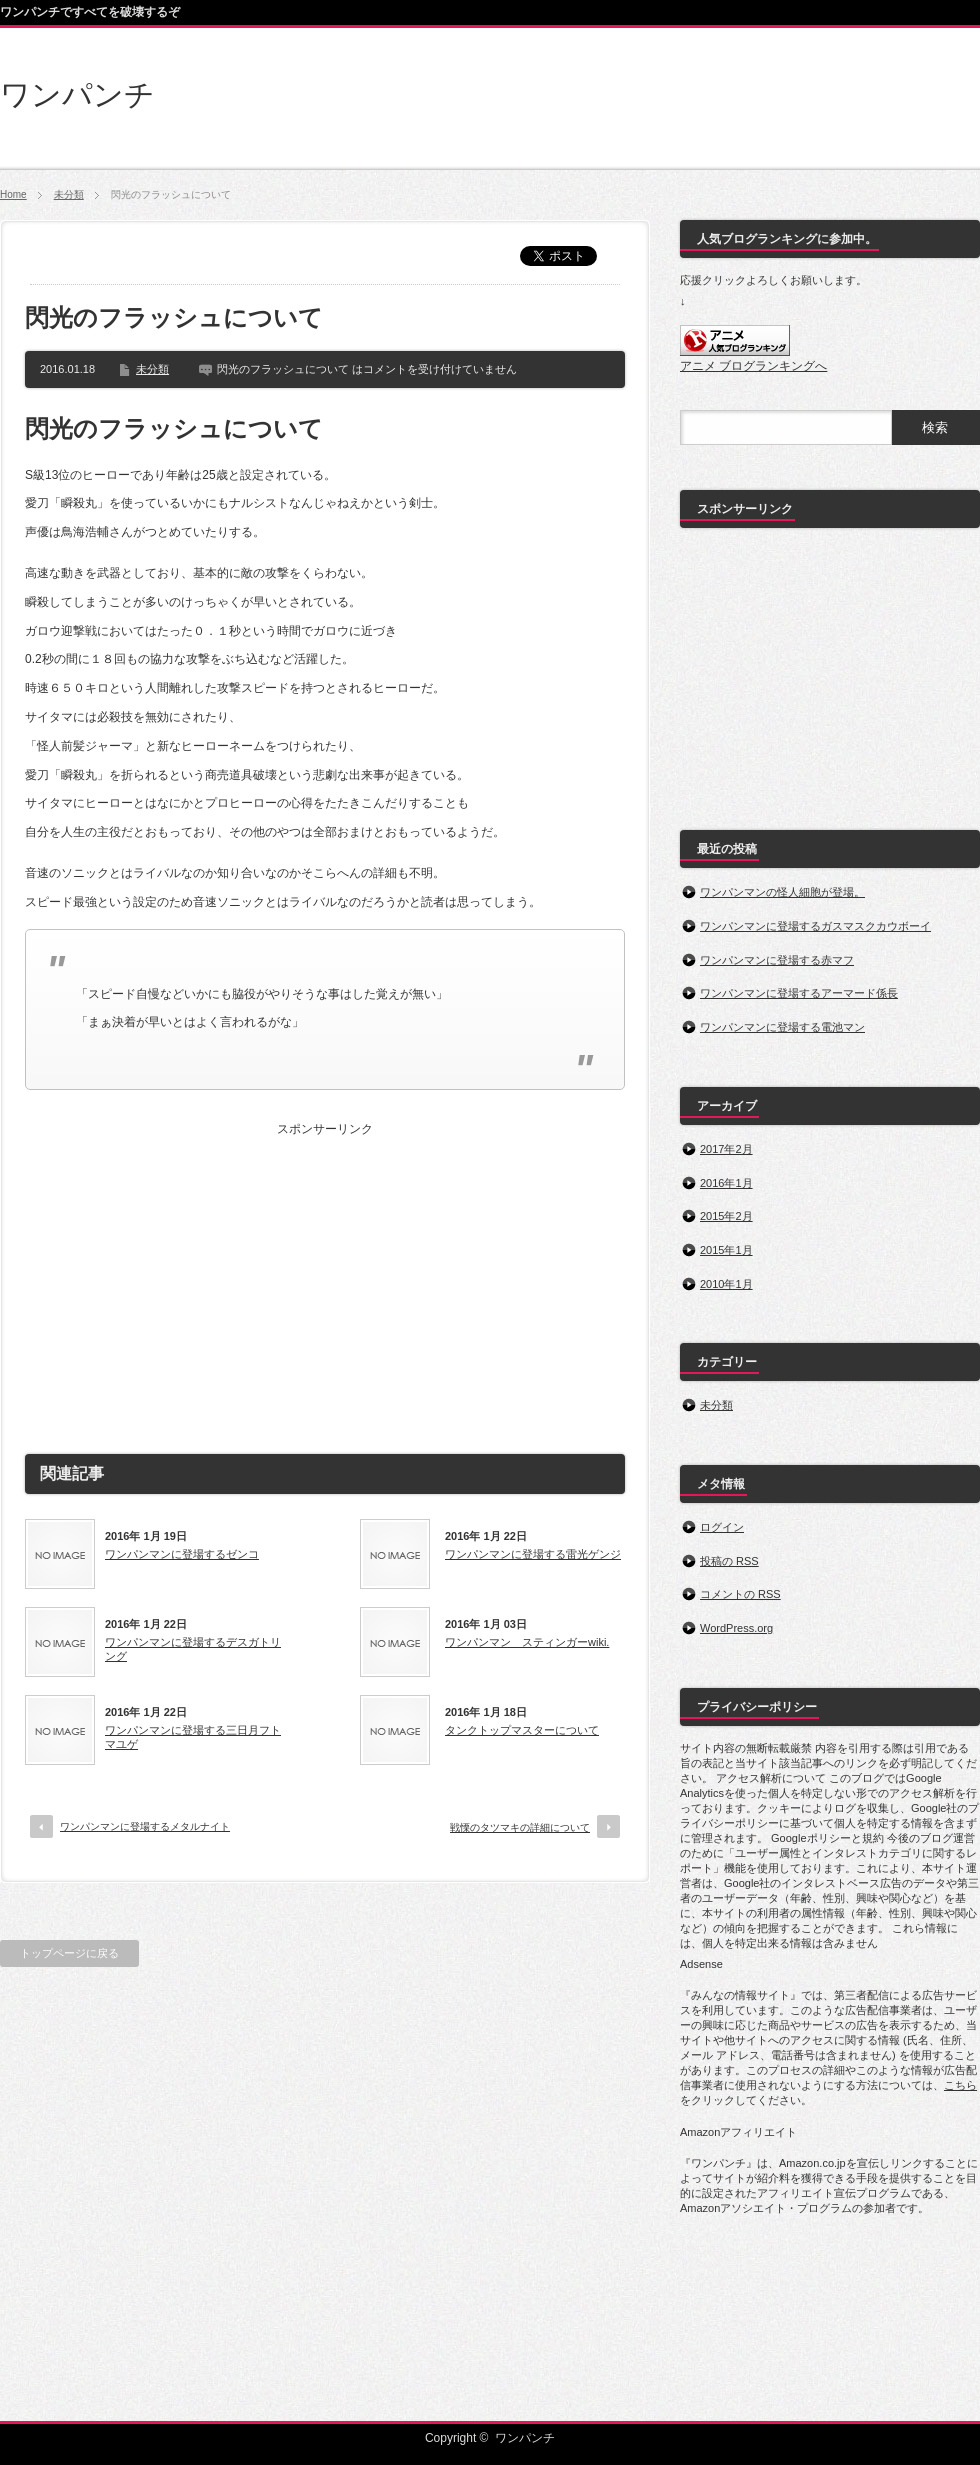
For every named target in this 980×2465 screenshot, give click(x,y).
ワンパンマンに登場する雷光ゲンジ (533, 1554)
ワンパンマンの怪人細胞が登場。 (782, 892)
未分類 (69, 194)
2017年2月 (726, 1149)
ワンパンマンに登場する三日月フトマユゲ (193, 1737)
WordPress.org (736, 1628)
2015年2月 (726, 1216)
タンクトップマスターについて (522, 1730)
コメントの (740, 1594)
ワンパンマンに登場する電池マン (782, 1027)
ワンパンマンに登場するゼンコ (182, 1554)
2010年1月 (726, 1284)
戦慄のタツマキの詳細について (520, 1827)
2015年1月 (726, 1250)
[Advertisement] (325, 1281)
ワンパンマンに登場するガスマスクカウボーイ (815, 926)
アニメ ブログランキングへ (753, 366)
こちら (960, 2085)
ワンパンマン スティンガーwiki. (527, 1642)
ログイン (722, 1527)
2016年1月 (726, 1183)
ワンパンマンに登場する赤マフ (777, 960)
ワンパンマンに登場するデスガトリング (193, 1649)
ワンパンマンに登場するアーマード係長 (799, 993)
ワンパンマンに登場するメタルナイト (145, 1826)
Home (13, 194)
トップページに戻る (69, 1953)
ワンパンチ (77, 94)
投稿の (729, 1561)
